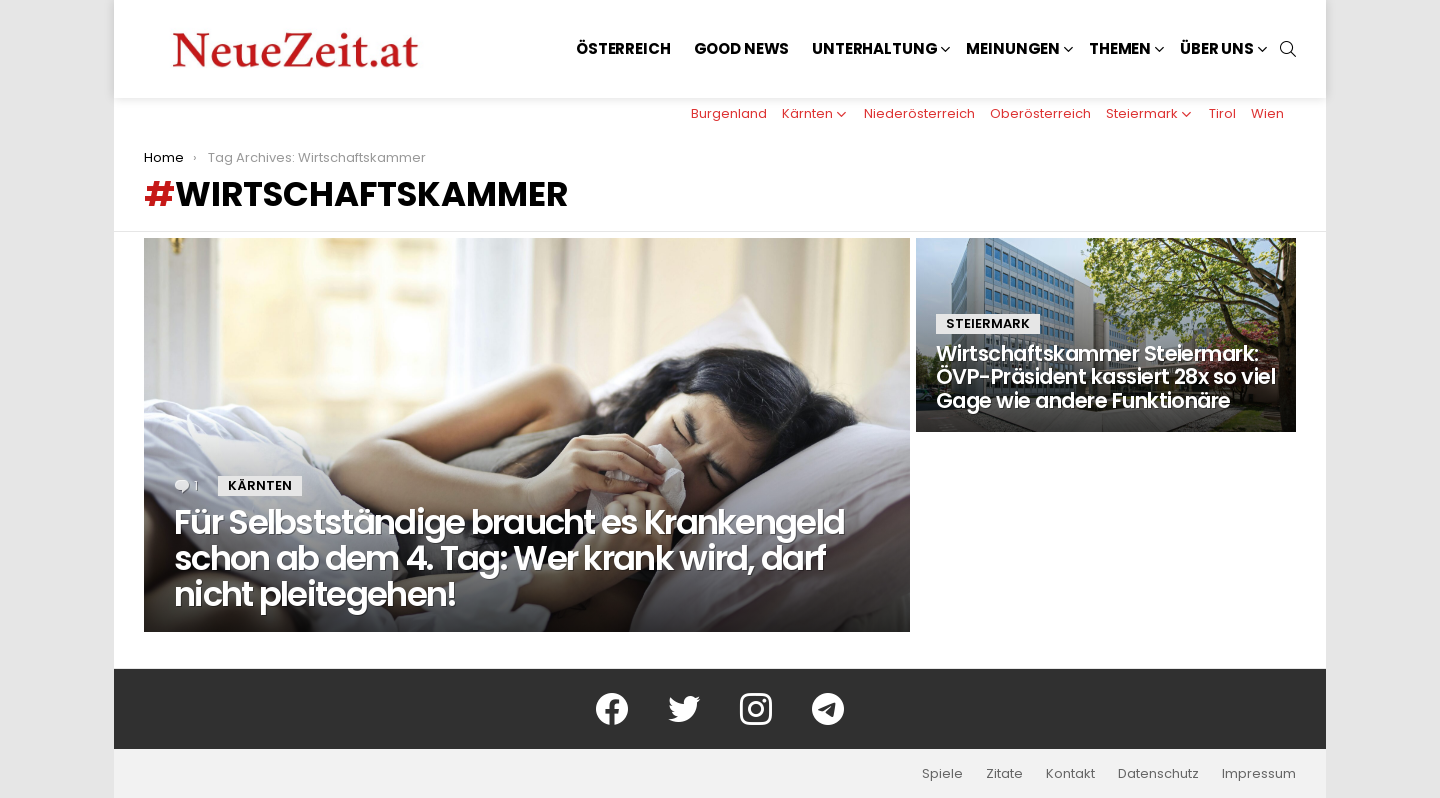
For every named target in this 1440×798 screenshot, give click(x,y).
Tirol (1222, 113)
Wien (1267, 113)
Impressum (1259, 774)
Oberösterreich (1040, 113)
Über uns (1217, 48)
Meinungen (1013, 48)
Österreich (623, 48)
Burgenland (729, 113)
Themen (1120, 48)
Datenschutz (1158, 774)
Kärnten (807, 113)
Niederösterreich (919, 113)
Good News (742, 48)
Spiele (942, 774)
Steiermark (1142, 113)
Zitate (1004, 774)
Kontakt (1070, 774)
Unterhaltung (874, 48)
